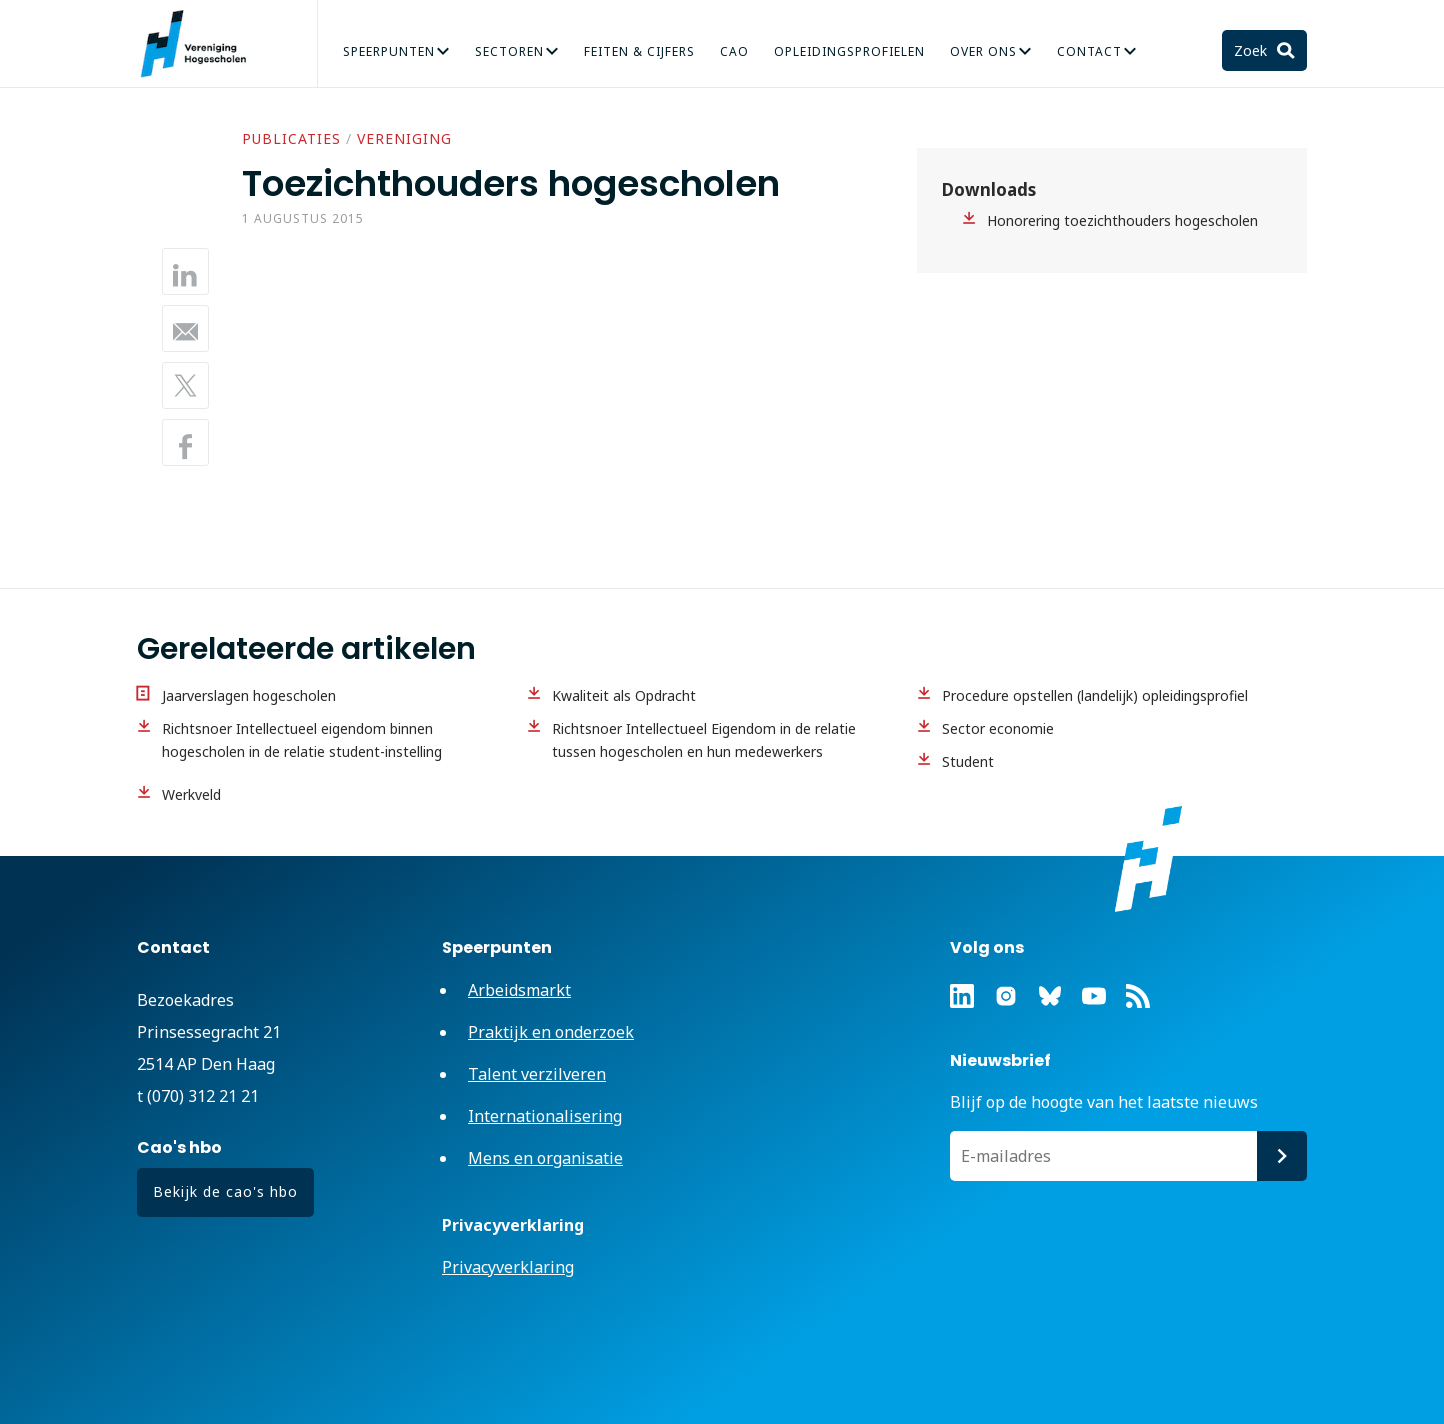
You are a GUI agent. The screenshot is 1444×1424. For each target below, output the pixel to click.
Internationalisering (545, 1116)
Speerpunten (389, 51)
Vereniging (404, 138)
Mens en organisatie (545, 1158)
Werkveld (191, 794)
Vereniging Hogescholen (202, 44)
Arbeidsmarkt (519, 990)
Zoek (1252, 50)
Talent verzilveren (537, 1074)
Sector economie (998, 728)
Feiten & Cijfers (639, 51)
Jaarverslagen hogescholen (249, 695)
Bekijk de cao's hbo (225, 1191)
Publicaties (291, 138)
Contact (1089, 51)
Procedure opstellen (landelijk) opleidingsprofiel (1095, 695)
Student (968, 761)
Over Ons (983, 51)
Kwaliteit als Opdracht (624, 695)
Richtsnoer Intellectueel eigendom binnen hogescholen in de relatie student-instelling (302, 740)
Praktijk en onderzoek (551, 1032)
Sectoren (509, 51)
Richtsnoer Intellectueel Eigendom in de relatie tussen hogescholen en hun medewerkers (704, 740)
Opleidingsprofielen (849, 51)
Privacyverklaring (508, 1267)
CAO (734, 51)
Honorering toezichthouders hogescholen (1122, 220)
